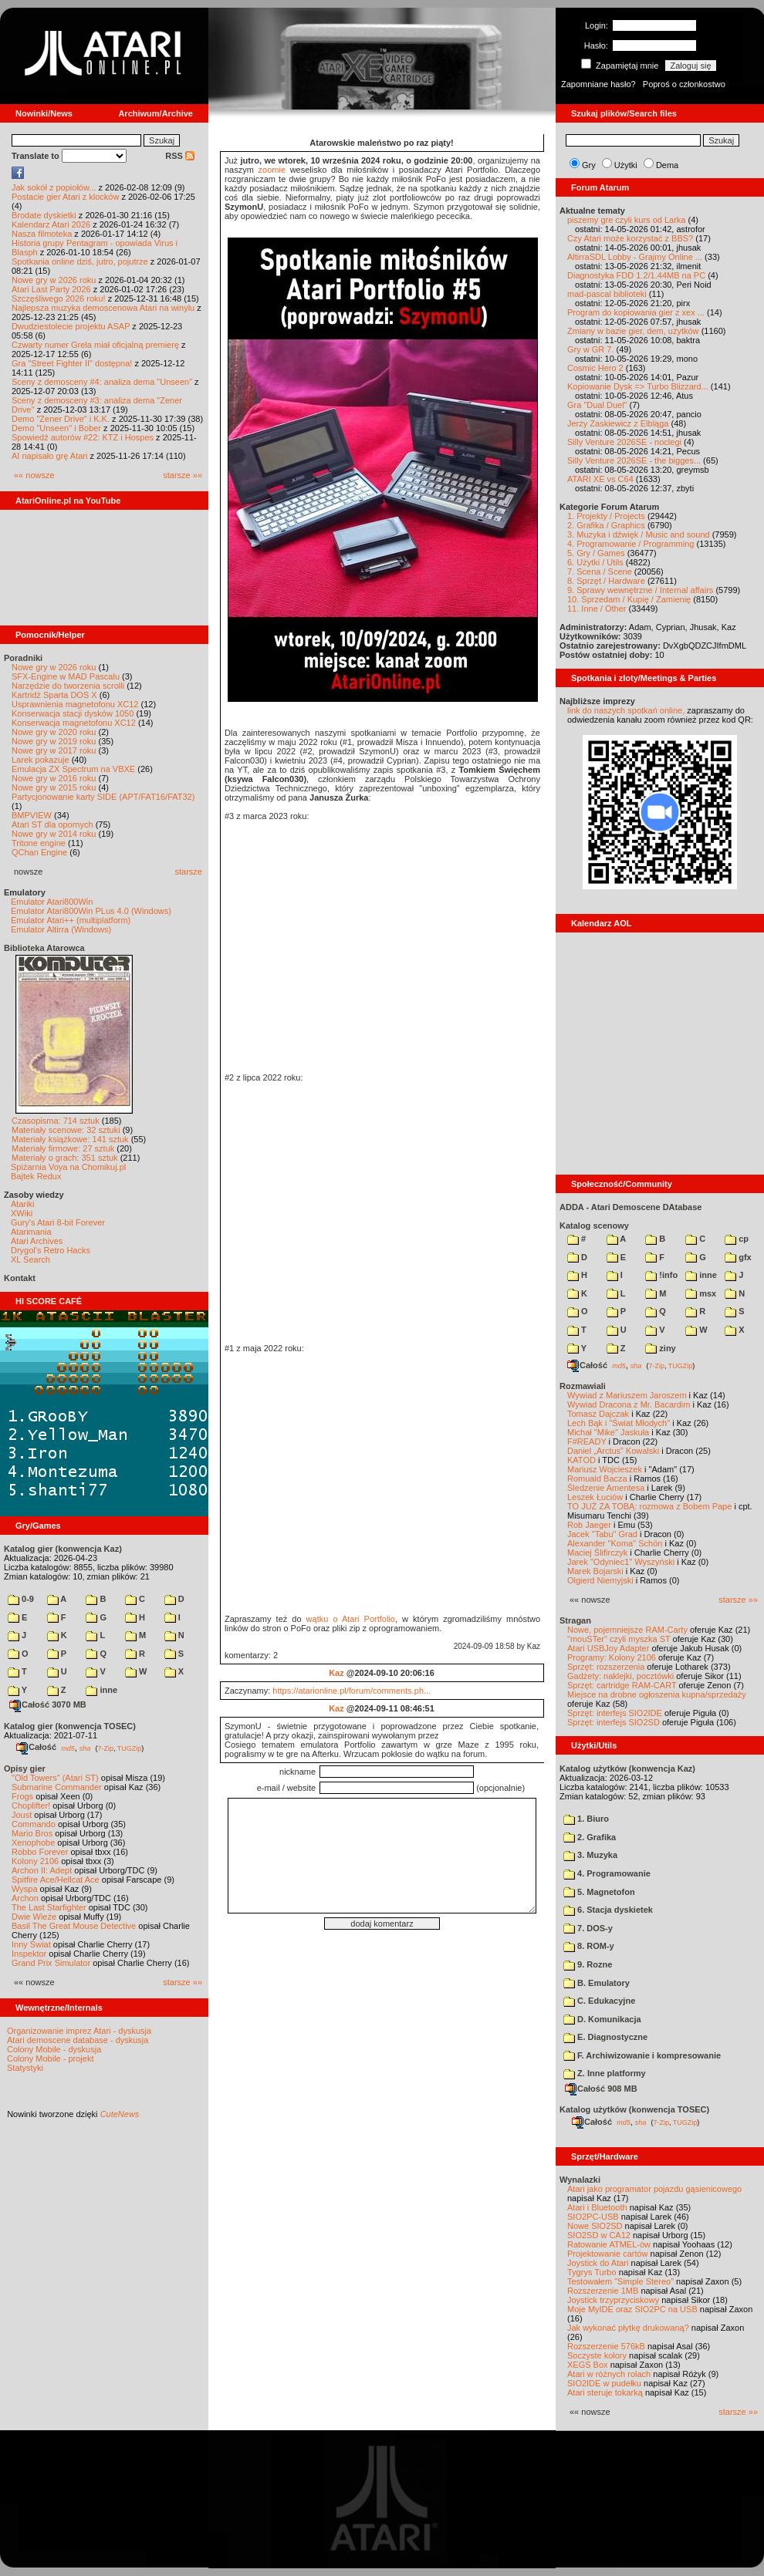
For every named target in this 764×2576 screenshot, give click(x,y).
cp (737, 1238)
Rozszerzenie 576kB (606, 2346)
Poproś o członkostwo (684, 84)
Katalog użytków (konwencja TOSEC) (634, 2109)
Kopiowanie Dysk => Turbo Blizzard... (637, 386)
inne (101, 1689)
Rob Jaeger (589, 1524)
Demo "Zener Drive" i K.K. (61, 418)
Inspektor (29, 1953)
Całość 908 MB (601, 2088)
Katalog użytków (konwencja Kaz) (627, 1768)
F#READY (587, 1441)
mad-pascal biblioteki (607, 293)
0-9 (21, 1598)
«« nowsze (34, 475)
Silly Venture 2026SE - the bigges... (634, 460)
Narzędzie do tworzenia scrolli (68, 685)
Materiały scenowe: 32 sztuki (66, 1130)
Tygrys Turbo (592, 2272)
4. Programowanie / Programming (630, 543)
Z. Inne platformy (604, 2073)
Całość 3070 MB (47, 1704)
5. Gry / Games (596, 553)
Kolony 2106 (35, 1861)
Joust (22, 1814)
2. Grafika (589, 1837)
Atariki (23, 1204)
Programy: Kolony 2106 (611, 1657)
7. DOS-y (588, 1928)
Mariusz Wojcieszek (604, 1469)
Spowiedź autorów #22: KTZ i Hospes (83, 437)
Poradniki (23, 658)
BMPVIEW (32, 815)
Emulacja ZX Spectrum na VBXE (73, 769)
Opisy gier (25, 1768)
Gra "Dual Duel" (597, 405)
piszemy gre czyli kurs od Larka (626, 219)
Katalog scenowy (594, 1225)
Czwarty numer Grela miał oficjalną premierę (95, 344)
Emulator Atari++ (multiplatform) (70, 920)
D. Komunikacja (602, 2019)
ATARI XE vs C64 (600, 479)
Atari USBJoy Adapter (608, 1648)
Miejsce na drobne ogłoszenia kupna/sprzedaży (656, 1694)
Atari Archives (37, 1241)
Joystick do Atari (597, 2262)
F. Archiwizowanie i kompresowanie (642, 2055)
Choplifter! (31, 1805)
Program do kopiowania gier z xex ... (636, 312)
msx (700, 1293)
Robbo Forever (40, 1851)
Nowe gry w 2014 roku (54, 833)
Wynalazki (579, 2179)
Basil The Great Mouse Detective (74, 1925)
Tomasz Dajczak (598, 1413)
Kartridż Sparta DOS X (54, 695)
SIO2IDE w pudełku (604, 2383)
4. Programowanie (607, 1873)
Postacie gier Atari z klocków (65, 196)
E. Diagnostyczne (605, 2037)
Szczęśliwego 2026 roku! (59, 298)
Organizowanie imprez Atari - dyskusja (79, 2030)
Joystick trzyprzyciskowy (613, 2300)
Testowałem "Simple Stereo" (620, 2281)
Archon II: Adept (43, 1870)
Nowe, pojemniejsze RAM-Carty (627, 1629)
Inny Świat (31, 1944)
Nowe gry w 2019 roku (54, 741)
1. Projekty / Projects (606, 516)
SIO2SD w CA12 (598, 2235)
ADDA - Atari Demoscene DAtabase (630, 1207)
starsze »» (182, 475)
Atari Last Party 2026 (51, 289)
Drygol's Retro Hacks (50, 1250)
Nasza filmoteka (42, 233)
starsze (188, 871)
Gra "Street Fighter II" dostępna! (72, 363)
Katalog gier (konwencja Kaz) (63, 1548)
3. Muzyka (590, 1855)
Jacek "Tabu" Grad (602, 1534)
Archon (25, 1898)
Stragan (575, 1620)
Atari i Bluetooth (597, 2207)
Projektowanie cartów (607, 2253)
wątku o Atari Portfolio (350, 1618)
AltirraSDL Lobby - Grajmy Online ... (634, 256)
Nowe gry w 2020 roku (54, 732)
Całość (36, 1747)
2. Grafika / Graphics (606, 525)
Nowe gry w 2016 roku (54, 778)
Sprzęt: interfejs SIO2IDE (614, 1713)
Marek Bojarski (595, 1571)
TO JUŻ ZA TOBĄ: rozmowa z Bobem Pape (649, 1506)
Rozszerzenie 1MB (602, 2290)
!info (661, 1275)
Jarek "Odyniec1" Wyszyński (620, 1561)
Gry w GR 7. (590, 349)
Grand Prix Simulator (51, 1962)
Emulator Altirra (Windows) (61, 929)
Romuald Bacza (597, 1478)
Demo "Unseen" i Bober (56, 428)
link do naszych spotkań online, (626, 710)
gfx (738, 1257)
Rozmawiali (582, 1386)
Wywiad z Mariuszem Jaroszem (627, 1395)
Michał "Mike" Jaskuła (608, 1432)
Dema (667, 165)
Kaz (336, 1672)
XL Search (30, 1259)
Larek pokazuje (40, 759)
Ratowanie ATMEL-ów (609, 2244)
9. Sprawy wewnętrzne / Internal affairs (640, 590)
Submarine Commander (57, 1787)
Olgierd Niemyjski (600, 1580)
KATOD (581, 1460)
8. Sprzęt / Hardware (606, 580)
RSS (179, 155)
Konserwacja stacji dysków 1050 (73, 713)
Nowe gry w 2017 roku (54, 750)
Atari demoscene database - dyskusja (77, 2040)
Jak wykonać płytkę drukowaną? (628, 2327)
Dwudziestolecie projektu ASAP (71, 326)
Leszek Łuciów (595, 1497)
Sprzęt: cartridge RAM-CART (621, 1685)
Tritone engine (39, 843)
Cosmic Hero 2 (595, 368)
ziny (660, 1348)
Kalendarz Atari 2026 (51, 224)
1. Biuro (586, 1818)
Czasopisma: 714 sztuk (56, 1120)
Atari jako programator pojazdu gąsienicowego (654, 2188)
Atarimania (31, 1231)
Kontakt (19, 1278)
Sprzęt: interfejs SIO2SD (613, 1722)
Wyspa (25, 1888)
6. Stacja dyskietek (608, 1909)
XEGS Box (587, 2364)
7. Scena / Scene (599, 571)
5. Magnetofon (599, 1892)
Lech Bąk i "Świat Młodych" (618, 1423)
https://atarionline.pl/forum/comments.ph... (351, 1690)
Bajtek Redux (36, 1176)
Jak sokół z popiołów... (54, 187)
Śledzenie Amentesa (605, 1487)
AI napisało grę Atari (49, 455)
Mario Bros (32, 1833)
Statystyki (25, 2067)
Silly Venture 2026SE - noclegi (624, 442)
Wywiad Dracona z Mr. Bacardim (628, 1404)
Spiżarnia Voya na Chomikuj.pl (68, 1167)
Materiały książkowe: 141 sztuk (70, 1139)
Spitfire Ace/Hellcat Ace (56, 1879)
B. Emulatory (596, 1983)
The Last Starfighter (49, 1907)
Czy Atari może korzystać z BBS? (630, 238)
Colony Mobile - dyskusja (54, 2049)
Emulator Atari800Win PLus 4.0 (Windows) (91, 910)
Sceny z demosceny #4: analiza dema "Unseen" (102, 381)
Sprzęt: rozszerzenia (605, 1666)
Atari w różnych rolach (609, 2374)
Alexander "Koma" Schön (614, 1543)
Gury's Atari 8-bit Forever (58, 1222)
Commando (34, 1824)
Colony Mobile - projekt (50, 2058)
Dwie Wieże (34, 1916)
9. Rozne (587, 1964)
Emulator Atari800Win (52, 901)
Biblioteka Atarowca (44, 948)
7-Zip (105, 1748)
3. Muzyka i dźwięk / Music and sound (638, 534)
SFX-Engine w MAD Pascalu (66, 676)
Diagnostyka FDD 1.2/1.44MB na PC (636, 275)
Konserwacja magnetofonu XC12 (74, 722)
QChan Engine (39, 852)
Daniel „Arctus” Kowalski (613, 1450)
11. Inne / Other (596, 608)
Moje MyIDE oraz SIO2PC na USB (632, 2309)
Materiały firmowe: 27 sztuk (63, 1148)
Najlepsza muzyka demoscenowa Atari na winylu (103, 307)
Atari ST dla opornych (52, 824)
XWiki (21, 1213)
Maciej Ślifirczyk (597, 1552)
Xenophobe (33, 1842)
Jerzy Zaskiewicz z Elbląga (617, 423)
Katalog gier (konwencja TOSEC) (70, 1726)
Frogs (22, 1796)
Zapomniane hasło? (598, 84)
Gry (589, 165)
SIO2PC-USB (593, 2216)
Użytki (625, 165)
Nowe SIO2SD (595, 2225)
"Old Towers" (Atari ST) (55, 1777)
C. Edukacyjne (599, 2000)
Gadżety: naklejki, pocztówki (620, 1676)
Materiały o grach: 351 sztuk (65, 1157)
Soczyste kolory (597, 2355)
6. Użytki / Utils (595, 562)
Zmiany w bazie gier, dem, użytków (633, 330)
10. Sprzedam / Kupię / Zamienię (629, 599)
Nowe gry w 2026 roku (54, 280)
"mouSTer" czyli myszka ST (619, 1639)
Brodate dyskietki (44, 215)
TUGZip (129, 1748)
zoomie (272, 169)
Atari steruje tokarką (605, 2392)
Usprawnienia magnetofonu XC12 (75, 704)
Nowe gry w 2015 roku (54, 787)
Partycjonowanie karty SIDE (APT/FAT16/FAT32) (103, 796)
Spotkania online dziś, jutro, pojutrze (80, 261)
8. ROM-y (588, 1946)
